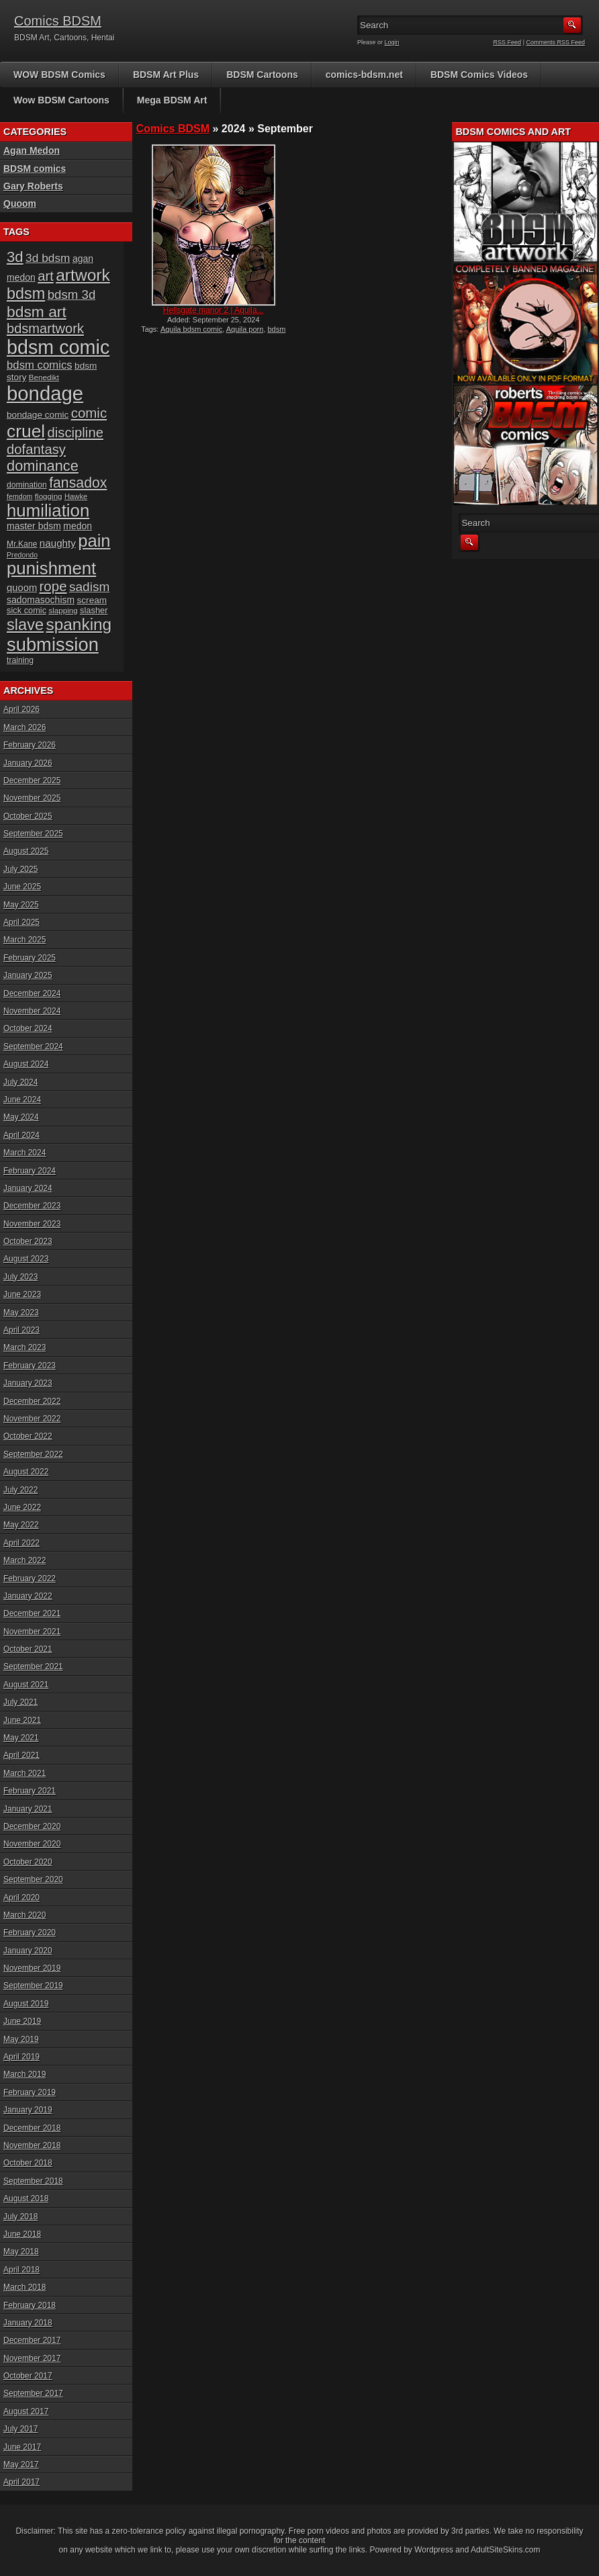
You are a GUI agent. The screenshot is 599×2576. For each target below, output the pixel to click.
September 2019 (33, 1985)
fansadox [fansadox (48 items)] (78, 483)
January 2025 (27, 975)
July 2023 (20, 1277)
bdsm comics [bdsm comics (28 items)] (40, 365)
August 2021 (25, 1684)
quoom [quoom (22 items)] (22, 587)
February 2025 (29, 958)
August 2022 (25, 1471)
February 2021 (29, 1790)
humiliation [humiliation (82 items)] (48, 510)
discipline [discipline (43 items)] (75, 432)
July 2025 (20, 869)
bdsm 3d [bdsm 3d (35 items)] (72, 294)
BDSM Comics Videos (479, 74)
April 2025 (21, 922)
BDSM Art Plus (166, 74)
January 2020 (27, 1950)
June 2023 (22, 1294)
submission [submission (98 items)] (53, 644)
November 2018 (31, 2145)
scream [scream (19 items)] (92, 600)
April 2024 (21, 1135)
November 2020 (31, 1844)
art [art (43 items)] (46, 276)
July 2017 (20, 2429)
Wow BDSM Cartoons (61, 100)
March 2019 (24, 2074)
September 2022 (33, 1454)
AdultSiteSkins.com (505, 2550)
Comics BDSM (57, 20)
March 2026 (24, 727)
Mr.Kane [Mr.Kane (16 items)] (22, 544)
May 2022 (21, 1524)
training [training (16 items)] (20, 660)
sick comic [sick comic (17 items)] (26, 610)
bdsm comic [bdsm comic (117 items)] (58, 347)
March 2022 (24, 1560)
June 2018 (22, 2234)
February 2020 (29, 1932)
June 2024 (22, 1099)
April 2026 (21, 709)
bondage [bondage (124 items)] (45, 393)
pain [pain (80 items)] (94, 540)
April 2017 (21, 2482)
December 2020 (31, 1826)
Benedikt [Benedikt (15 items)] (44, 377)
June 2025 (22, 886)
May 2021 (21, 1737)
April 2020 (21, 1897)
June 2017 (22, 2447)
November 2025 (31, 798)
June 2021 (22, 1720)
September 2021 (33, 1666)
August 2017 (25, 2411)
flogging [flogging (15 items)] (48, 496)
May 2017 (21, 2464)
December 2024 (31, 993)
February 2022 (29, 1578)
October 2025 (27, 816)
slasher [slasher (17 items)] (93, 610)
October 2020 (27, 1862)
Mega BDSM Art (172, 100)
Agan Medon (31, 150)
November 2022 (31, 1418)
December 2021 (31, 1613)
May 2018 (21, 2251)
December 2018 (31, 2128)
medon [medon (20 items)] (77, 526)
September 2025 (33, 833)
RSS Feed (508, 42)
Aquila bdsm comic (191, 329)
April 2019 (21, 2056)
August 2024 (25, 1064)
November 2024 (31, 1011)
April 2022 (21, 1543)
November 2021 (31, 1631)
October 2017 (27, 2376)
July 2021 (20, 1702)
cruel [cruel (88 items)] (26, 431)
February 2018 (29, 2305)
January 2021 (27, 1809)
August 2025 (25, 851)
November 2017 (31, 2358)
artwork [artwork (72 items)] (83, 275)
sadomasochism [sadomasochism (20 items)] (41, 599)
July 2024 (20, 1082)
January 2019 (27, 2110)
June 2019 (22, 2021)
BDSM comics (34, 168)
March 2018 (24, 2287)
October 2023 (27, 1241)
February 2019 (29, 2092)
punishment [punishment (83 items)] (51, 568)
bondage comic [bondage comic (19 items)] (37, 415)
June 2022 (22, 1507)
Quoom (19, 203)
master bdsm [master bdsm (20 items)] (34, 526)
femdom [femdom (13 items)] (20, 496)
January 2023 (27, 1383)
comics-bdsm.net (364, 74)
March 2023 (24, 1347)
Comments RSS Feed (555, 42)
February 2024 (29, 1170)
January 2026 (27, 763)
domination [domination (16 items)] (27, 485)
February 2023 (29, 1365)
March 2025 (24, 939)
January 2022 (27, 1596)
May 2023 (21, 1312)
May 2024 (21, 1117)
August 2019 (25, 2003)
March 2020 (24, 1915)
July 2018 (20, 2216)
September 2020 (33, 1879)
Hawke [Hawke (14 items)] (75, 496)
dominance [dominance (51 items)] (43, 465)
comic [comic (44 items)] (89, 412)
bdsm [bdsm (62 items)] (26, 293)
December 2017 (31, 2340)
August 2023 (25, 1258)
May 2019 (21, 2039)
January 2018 (27, 2322)
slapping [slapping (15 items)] (62, 610)
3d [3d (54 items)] (15, 257)
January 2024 (27, 1188)
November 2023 (31, 1224)
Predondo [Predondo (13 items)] (22, 555)
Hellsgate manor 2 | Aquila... (213, 310)
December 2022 (31, 1401)
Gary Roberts (33, 186)
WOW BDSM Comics (59, 74)
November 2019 (31, 1968)
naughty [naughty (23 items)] (58, 543)
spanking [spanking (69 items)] (79, 624)
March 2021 (24, 1773)
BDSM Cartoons (262, 74)
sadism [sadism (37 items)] (89, 587)
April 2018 (21, 2269)
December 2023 (31, 1205)
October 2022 (27, 1436)
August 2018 (25, 2198)
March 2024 (24, 1152)
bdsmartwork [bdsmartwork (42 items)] (45, 328)
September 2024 (33, 1046)
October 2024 (27, 1028)
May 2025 (21, 904)
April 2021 (21, 1755)
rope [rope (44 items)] (53, 586)
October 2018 (27, 2163)
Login (392, 42)
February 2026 (29, 745)
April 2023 (21, 1330)
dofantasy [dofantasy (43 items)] (36, 449)
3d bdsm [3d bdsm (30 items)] (48, 258)
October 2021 (27, 1649)
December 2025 (31, 780)
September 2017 (33, 2393)
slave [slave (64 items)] (25, 624)
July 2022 (20, 1490)
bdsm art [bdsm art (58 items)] (36, 311)
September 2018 (33, 2181)
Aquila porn (245, 329)
